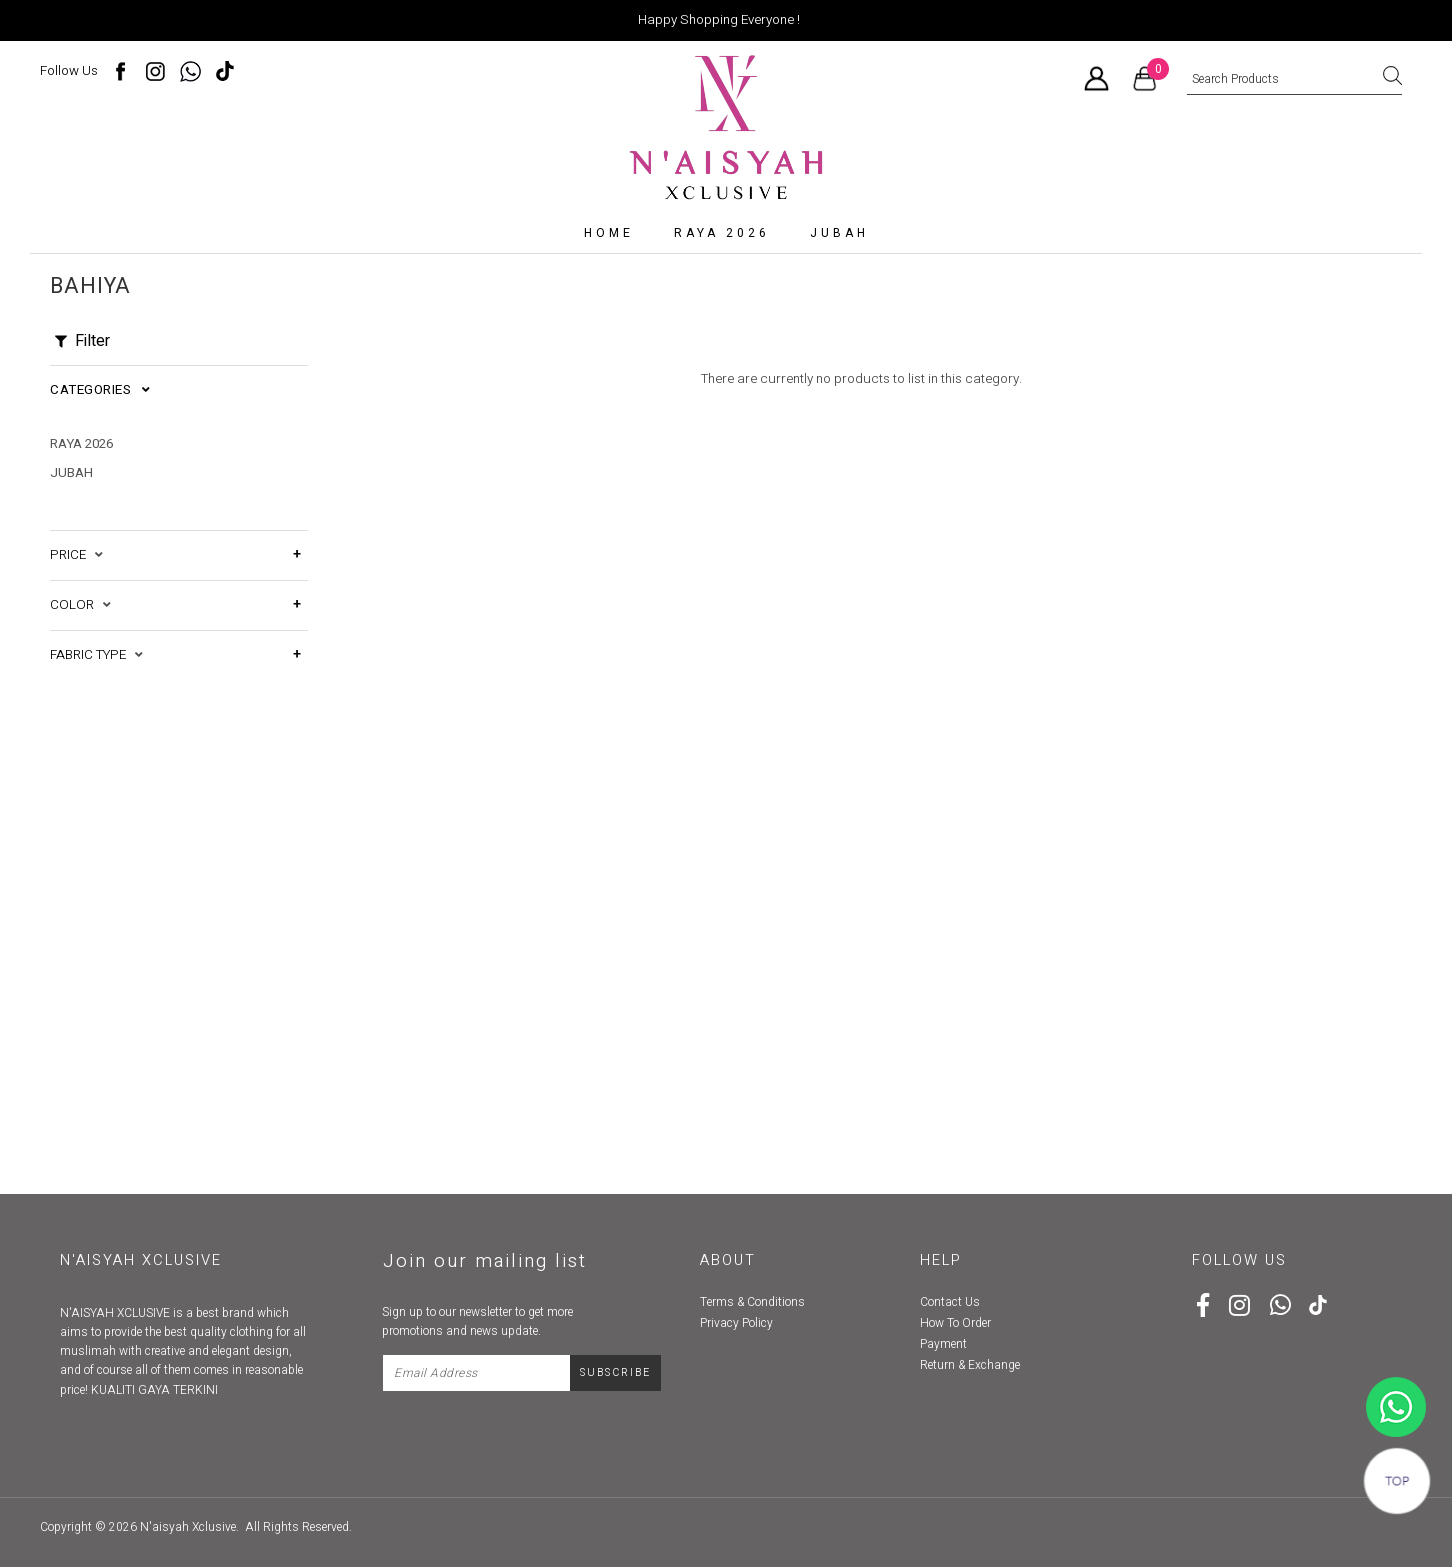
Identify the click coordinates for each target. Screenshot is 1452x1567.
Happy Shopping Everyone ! (719, 20)
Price (76, 555)
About (728, 1260)
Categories (100, 390)
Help (941, 1260)
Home (609, 233)
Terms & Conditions (752, 1302)
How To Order (955, 1323)
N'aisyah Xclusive (188, 1527)
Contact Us (950, 1302)
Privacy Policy (736, 1323)
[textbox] (1294, 80)
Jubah (839, 233)
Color (80, 605)
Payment (943, 1344)
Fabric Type (96, 655)
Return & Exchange (970, 1365)
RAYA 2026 (722, 233)
